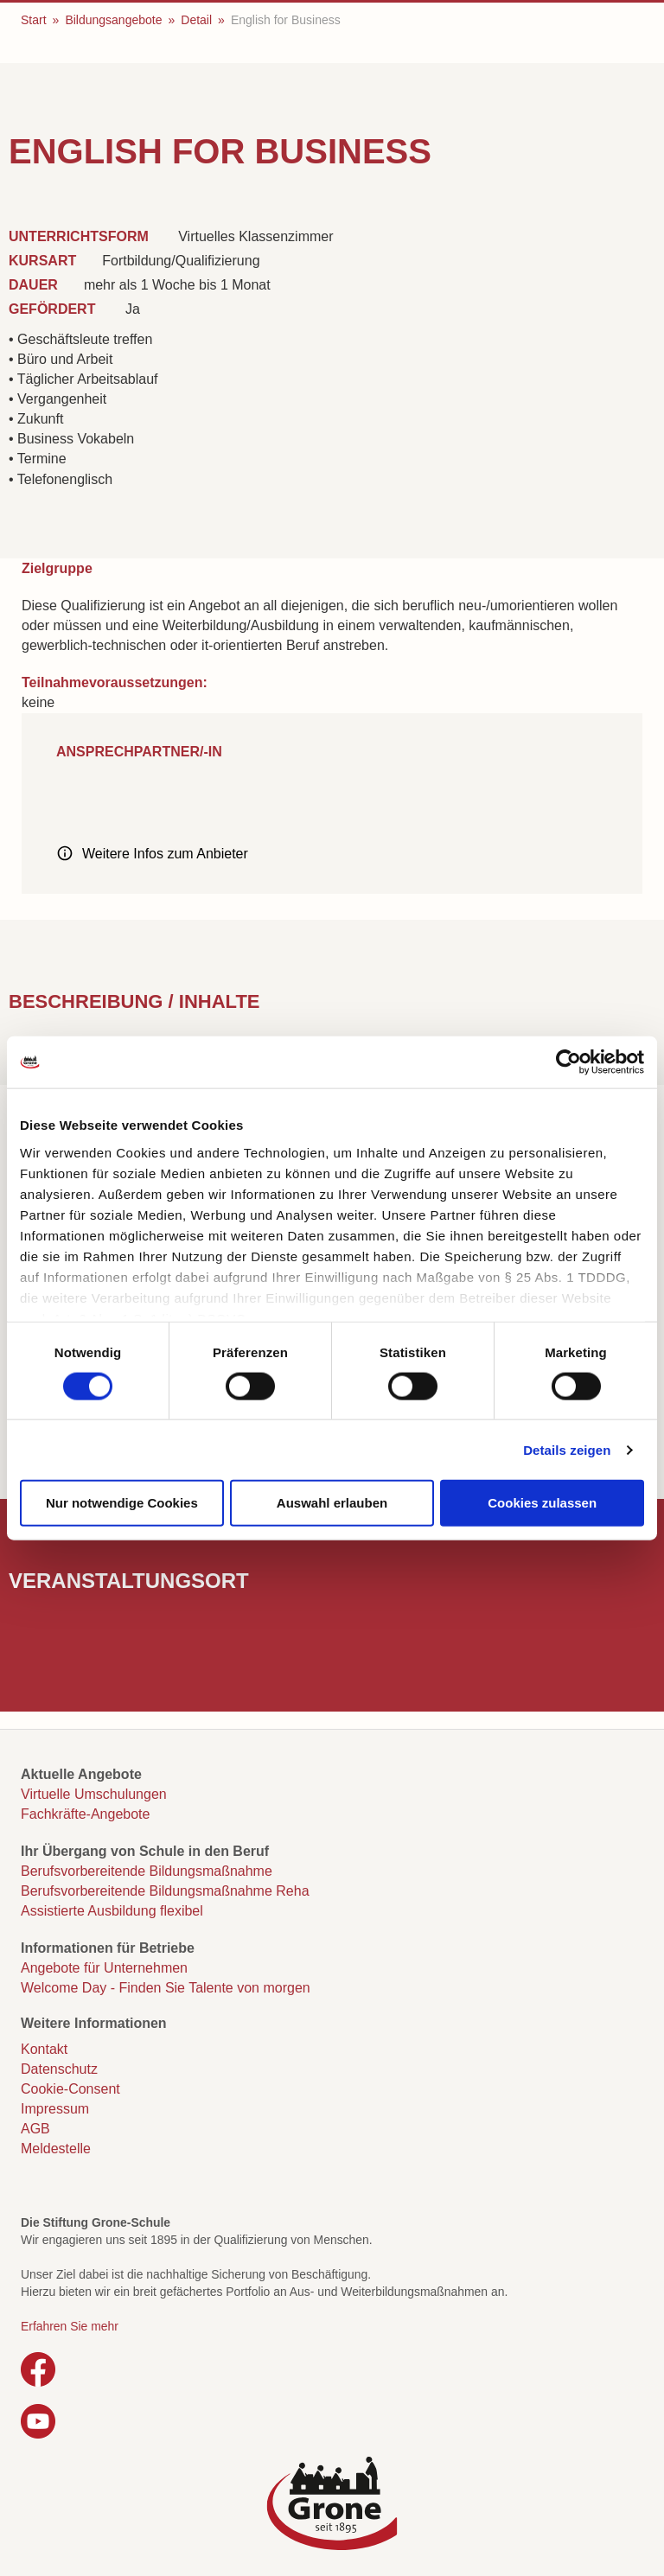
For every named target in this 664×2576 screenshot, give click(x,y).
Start (34, 20)
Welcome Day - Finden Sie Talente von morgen (165, 1987)
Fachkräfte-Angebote (85, 1814)
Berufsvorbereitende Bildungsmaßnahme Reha (165, 1891)
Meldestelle (56, 2148)
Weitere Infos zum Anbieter (165, 853)
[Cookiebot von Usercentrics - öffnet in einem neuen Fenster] (568, 1062)
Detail (196, 20)
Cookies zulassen (542, 1502)
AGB (35, 2128)
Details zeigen (566, 1449)
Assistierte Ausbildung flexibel (112, 1910)
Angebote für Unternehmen (104, 1968)
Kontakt (44, 2049)
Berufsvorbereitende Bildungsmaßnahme (146, 1871)
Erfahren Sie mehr (69, 2326)
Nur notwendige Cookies (122, 1502)
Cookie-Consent (70, 2089)
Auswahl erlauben (332, 1502)
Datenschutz (59, 2069)
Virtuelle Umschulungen (94, 1794)
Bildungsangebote (113, 20)
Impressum (55, 2108)
